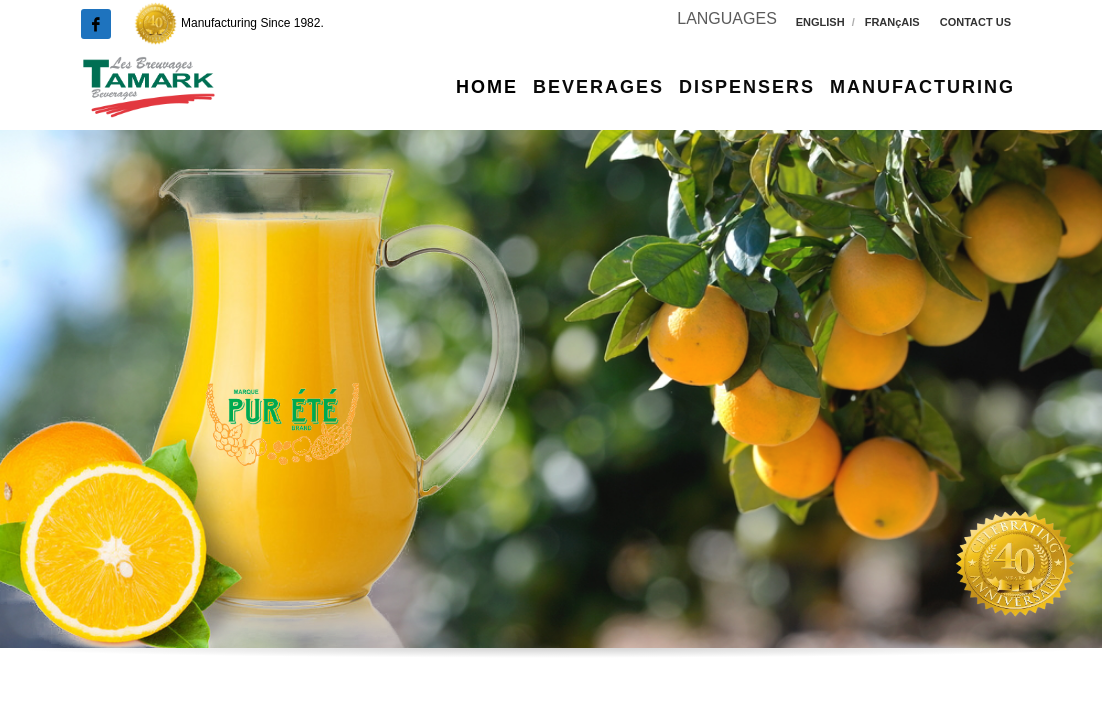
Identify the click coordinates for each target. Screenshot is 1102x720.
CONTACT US (975, 22)
